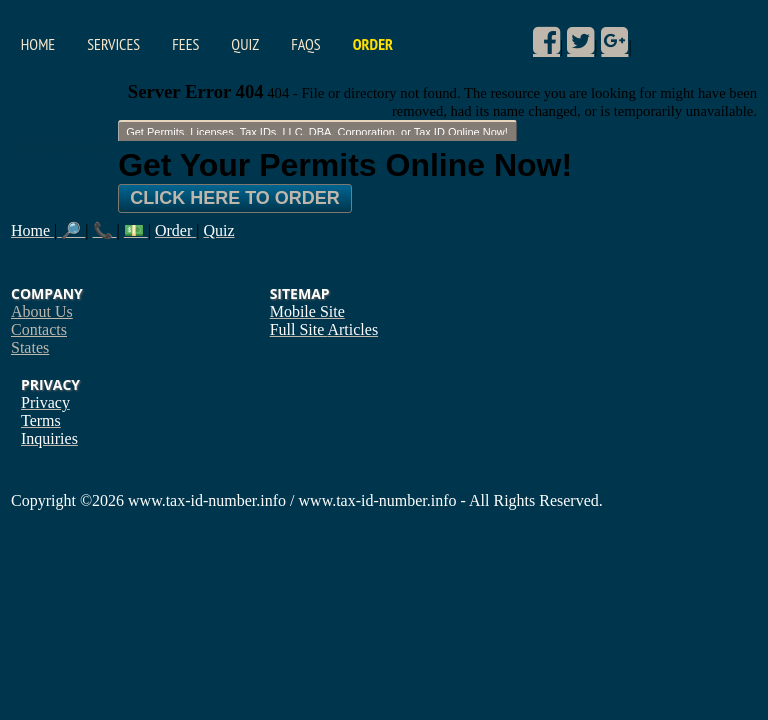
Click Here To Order (235, 198)
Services (113, 44)
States (30, 347)
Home (38, 44)
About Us (42, 311)
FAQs (305, 44)
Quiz (245, 44)
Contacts (39, 329)
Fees (185, 44)
